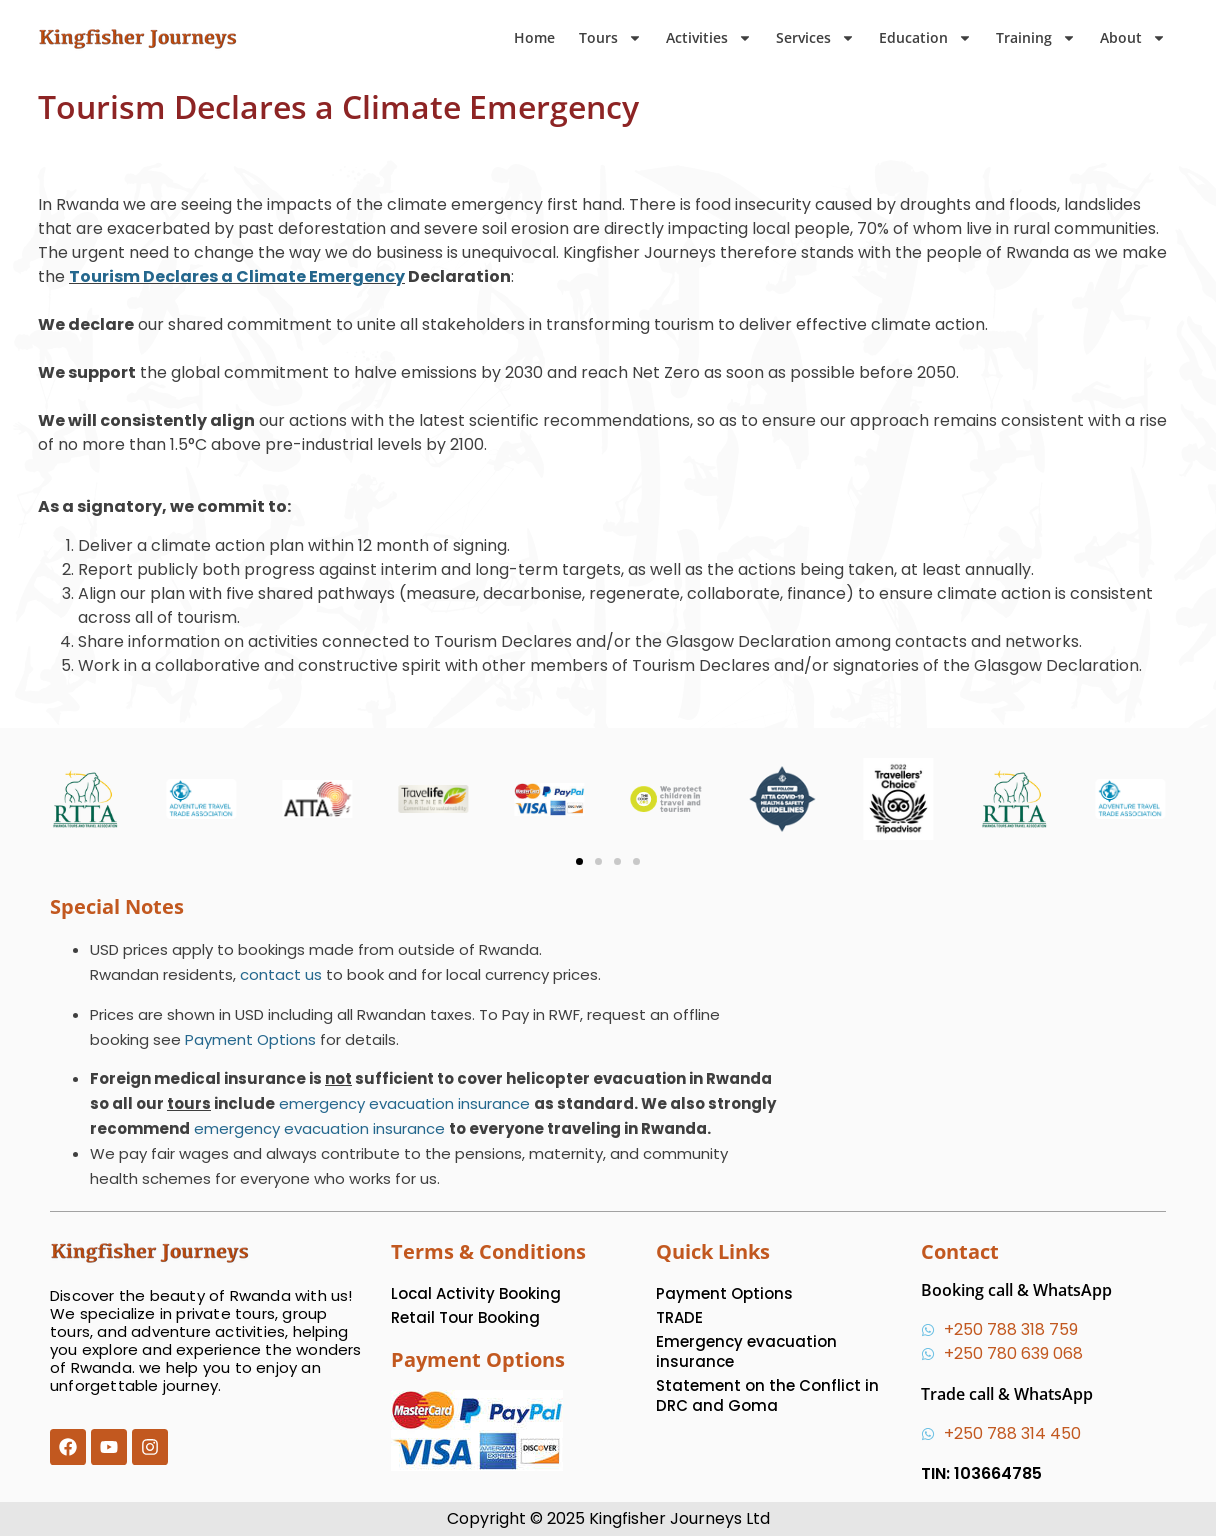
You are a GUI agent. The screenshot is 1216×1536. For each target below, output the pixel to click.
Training (1036, 38)
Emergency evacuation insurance (746, 1351)
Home (534, 37)
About (1133, 38)
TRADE (679, 1317)
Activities (709, 38)
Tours (610, 38)
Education (925, 38)
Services (815, 38)
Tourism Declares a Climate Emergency (237, 276)
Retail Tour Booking (465, 1317)
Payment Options (250, 1039)
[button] (579, 861)
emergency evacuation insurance (404, 1103)
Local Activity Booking (476, 1293)
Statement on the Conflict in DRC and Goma (767, 1395)
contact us (281, 974)
